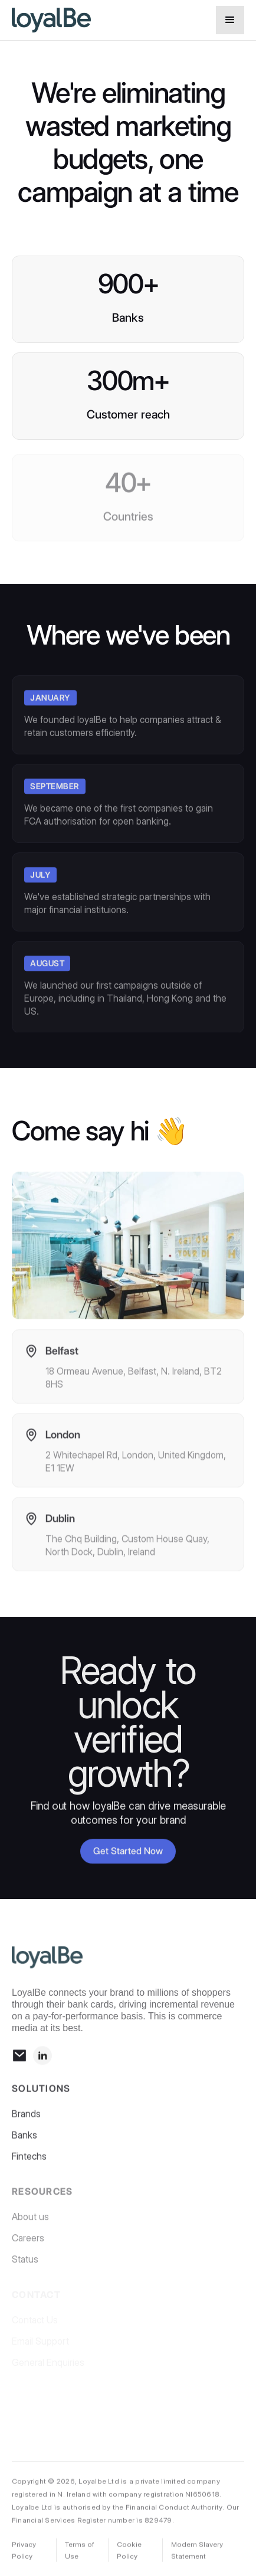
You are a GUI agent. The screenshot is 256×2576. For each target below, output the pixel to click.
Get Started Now (128, 1852)
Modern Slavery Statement (197, 2553)
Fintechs (29, 2161)
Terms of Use (79, 2553)
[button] (230, 20)
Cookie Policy (129, 2553)
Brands (26, 2118)
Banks (24, 2140)
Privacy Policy (24, 2553)
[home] (111, 20)
